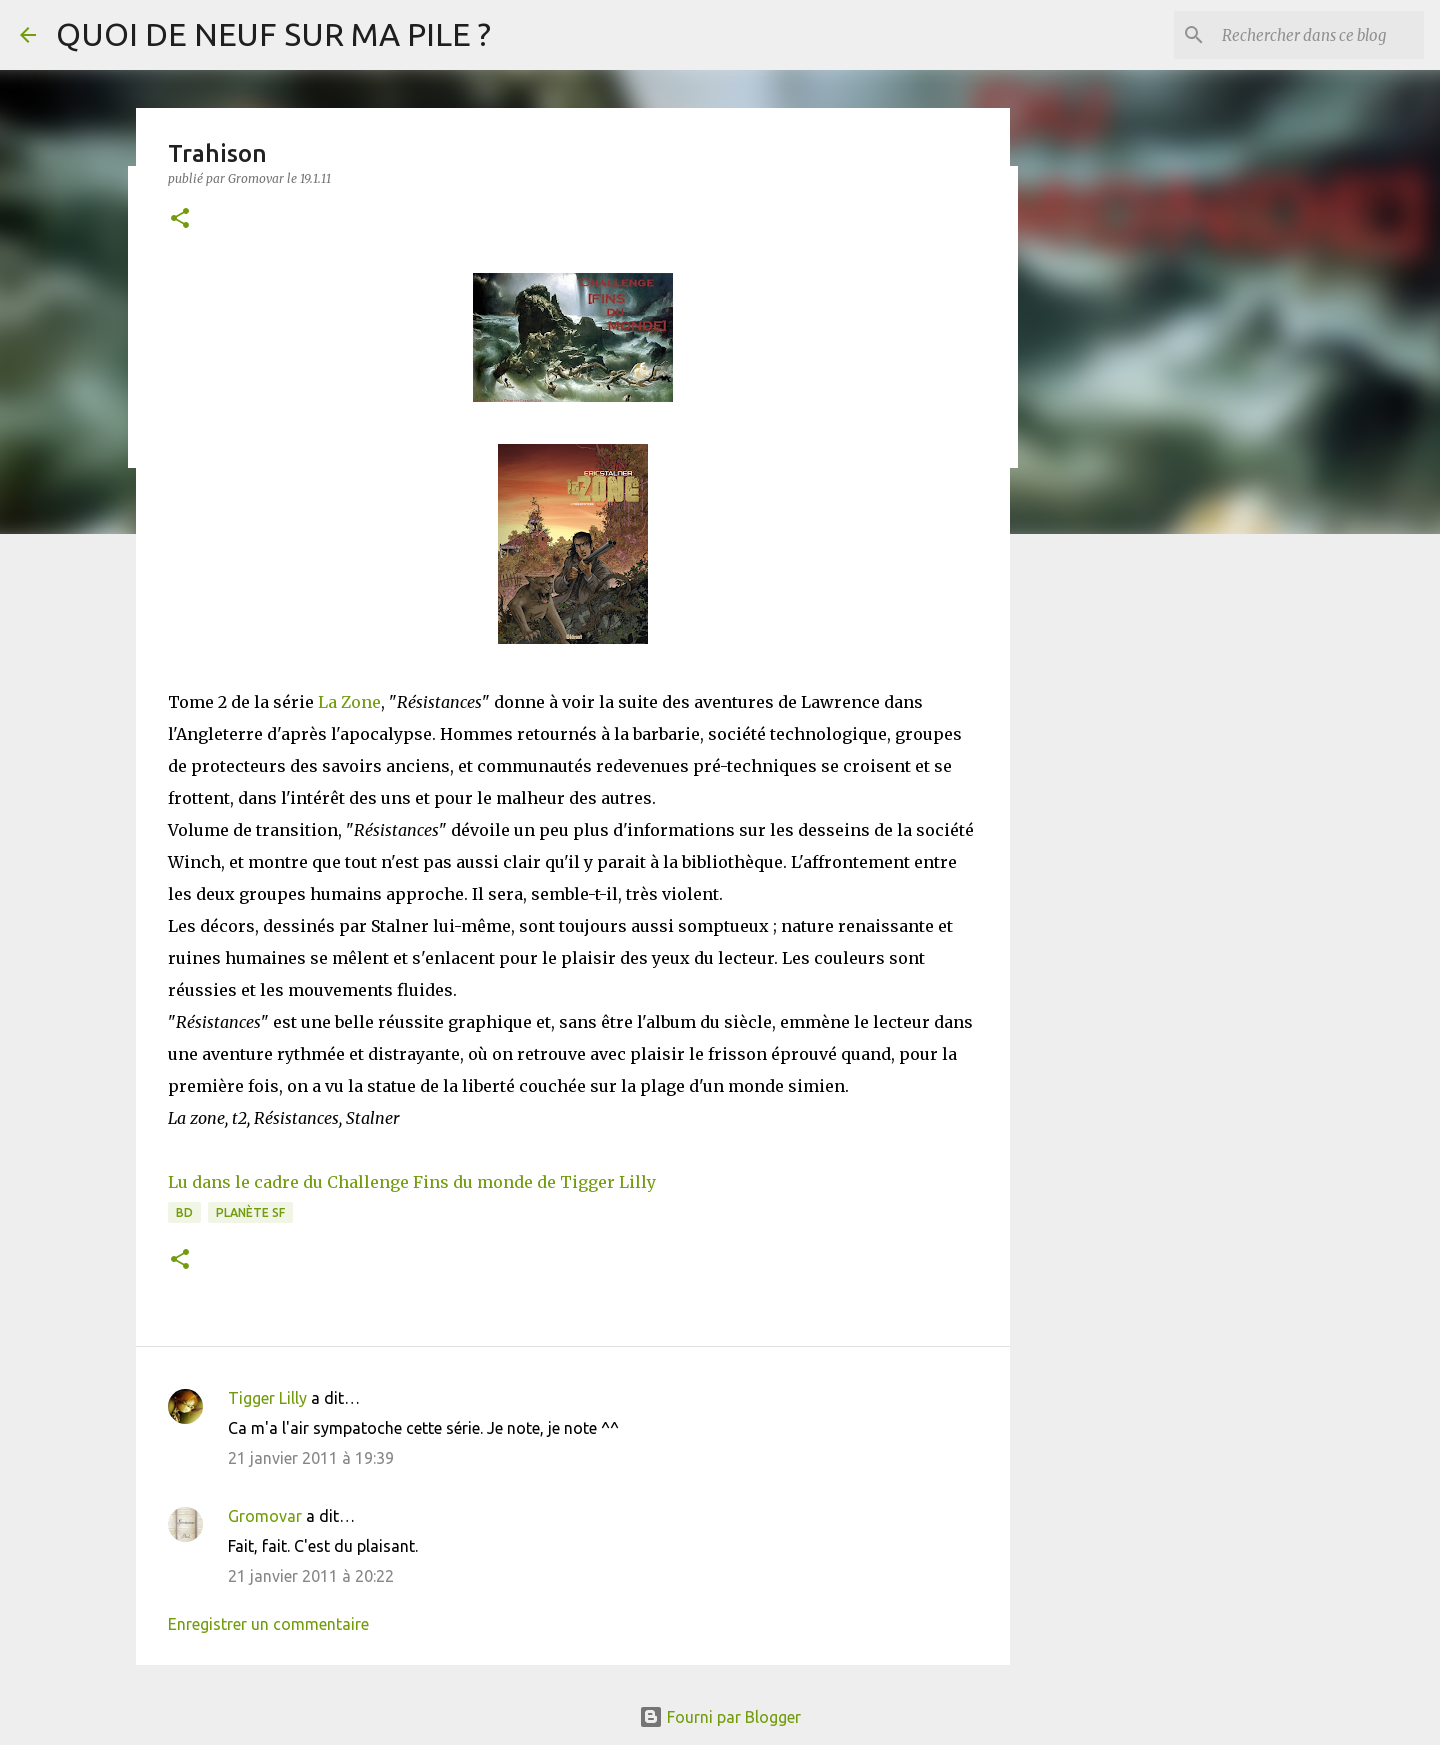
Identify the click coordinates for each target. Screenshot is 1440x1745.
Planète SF (250, 1212)
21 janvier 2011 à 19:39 (311, 1458)
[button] (180, 219)
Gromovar (265, 1516)
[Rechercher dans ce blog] (1319, 35)
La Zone (349, 702)
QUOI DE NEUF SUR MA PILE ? (273, 34)
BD (184, 1212)
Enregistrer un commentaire (268, 1624)
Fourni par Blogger (720, 1717)
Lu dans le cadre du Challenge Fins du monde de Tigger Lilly (412, 1182)
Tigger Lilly (267, 1398)
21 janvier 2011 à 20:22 (311, 1576)
